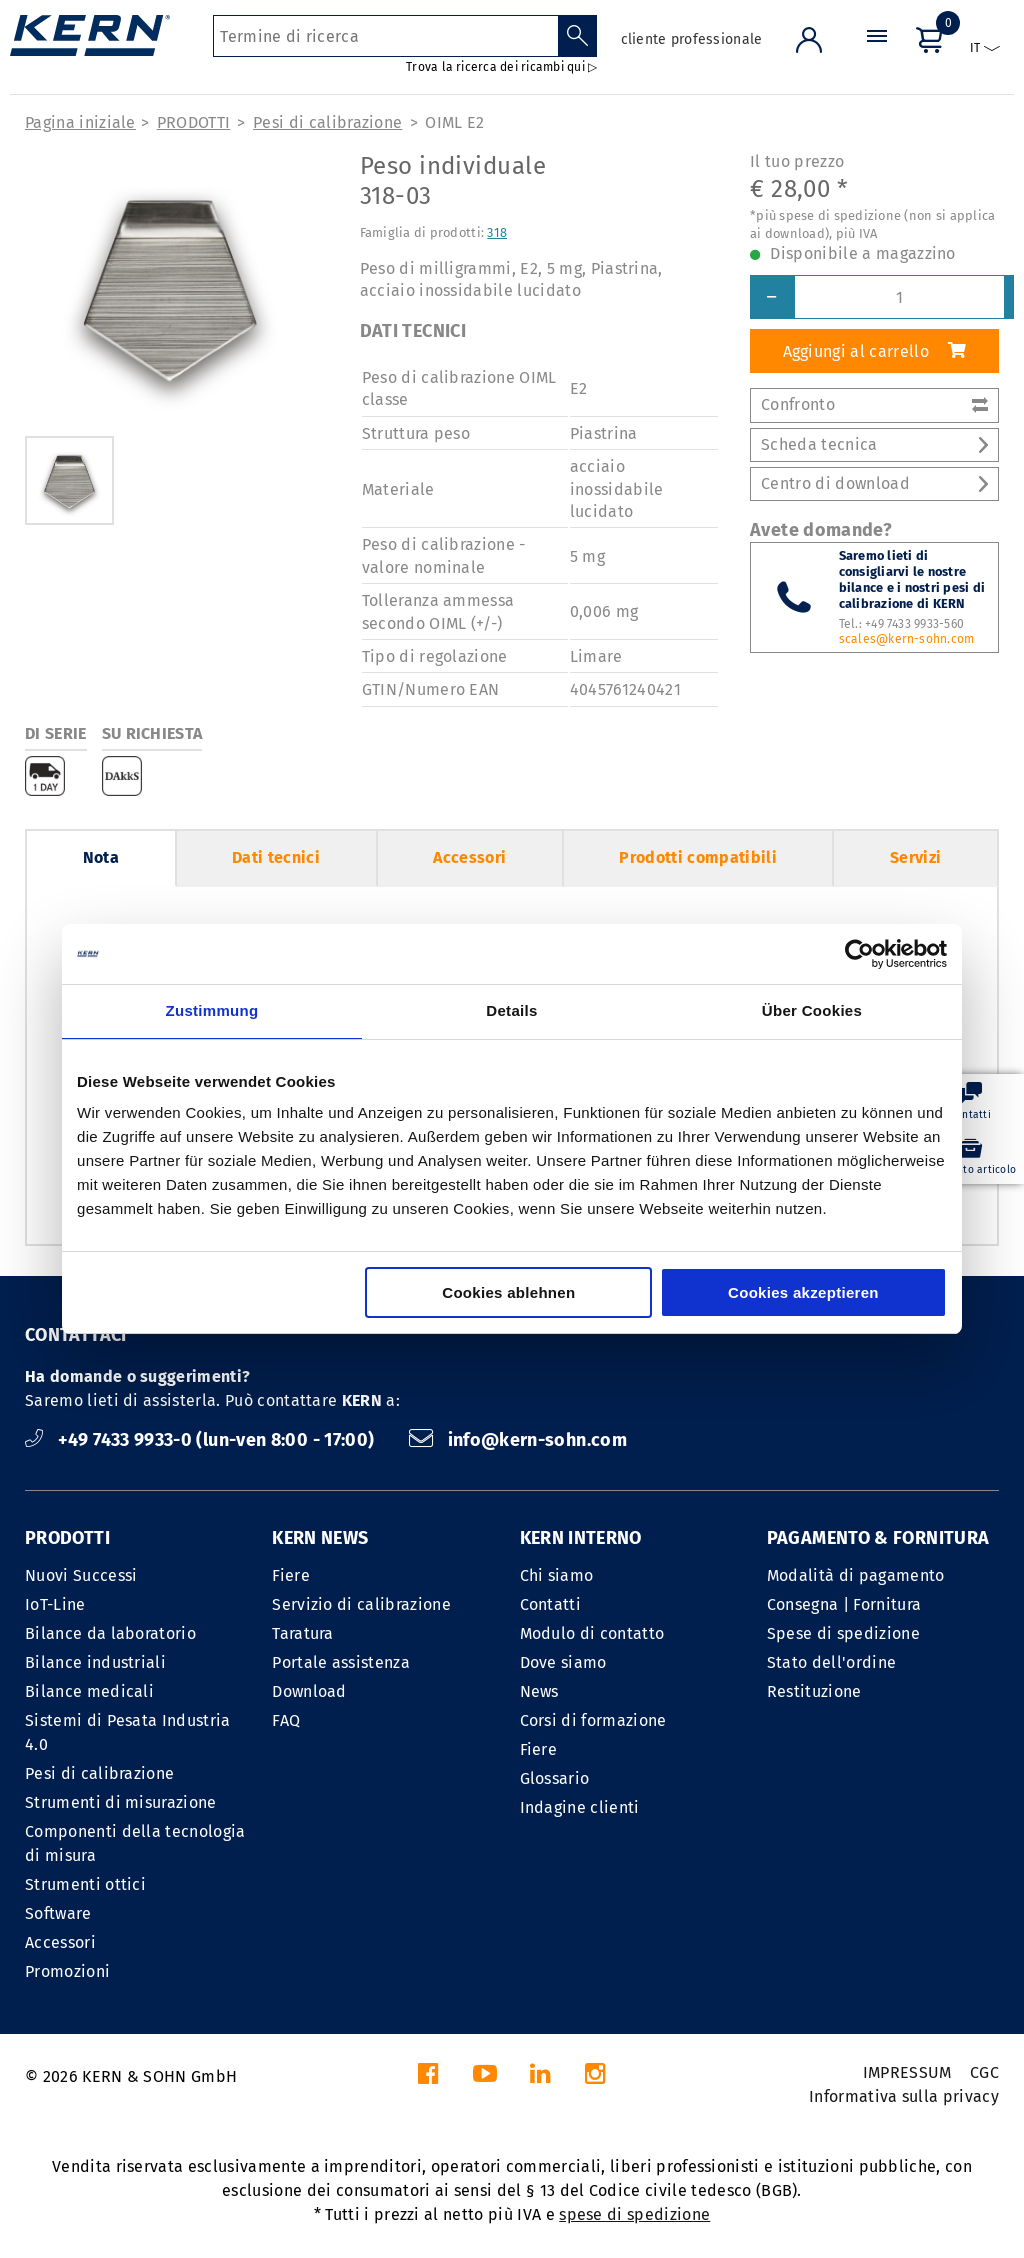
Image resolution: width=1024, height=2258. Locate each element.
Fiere (291, 1575)
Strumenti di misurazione (121, 1802)
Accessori (469, 857)
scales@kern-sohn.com (907, 639)
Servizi (915, 857)
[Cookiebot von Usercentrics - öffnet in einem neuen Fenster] (859, 954)
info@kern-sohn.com (518, 1440)
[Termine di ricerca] (385, 36)
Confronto (874, 404)
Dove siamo (563, 1662)
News (539, 1691)
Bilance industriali (95, 1662)
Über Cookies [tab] (812, 1010)
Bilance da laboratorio (110, 1633)
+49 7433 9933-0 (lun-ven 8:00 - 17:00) (202, 1440)
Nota (101, 857)
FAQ (286, 1720)
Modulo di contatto (592, 1633)
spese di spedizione (634, 2214)
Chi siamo (557, 1575)
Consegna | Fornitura (844, 1604)
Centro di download (874, 483)
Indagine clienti (580, 1807)
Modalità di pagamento (856, 1575)
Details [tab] (511, 1010)
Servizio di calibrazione (361, 1604)
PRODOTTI (194, 122)
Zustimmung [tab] (212, 1010)
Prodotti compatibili (697, 857)
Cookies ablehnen (508, 1292)
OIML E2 (454, 122)
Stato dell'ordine (831, 1662)
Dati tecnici (276, 857)
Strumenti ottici (85, 1884)
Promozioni (67, 1971)
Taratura (303, 1633)
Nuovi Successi (81, 1575)
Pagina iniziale (80, 122)
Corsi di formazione (593, 1720)
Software (58, 1913)
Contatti (551, 1604)
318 (497, 232)
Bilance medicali (89, 1691)
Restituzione (814, 1691)
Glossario (555, 1778)
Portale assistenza (341, 1662)
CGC (984, 2072)
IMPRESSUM (907, 2072)
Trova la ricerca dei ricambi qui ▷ (501, 67)
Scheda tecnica (874, 444)
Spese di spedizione (843, 1633)
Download (309, 1691)
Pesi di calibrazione (327, 122)
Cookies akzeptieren (803, 1292)
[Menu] (877, 54)
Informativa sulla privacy (904, 2096)
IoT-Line (55, 1604)
